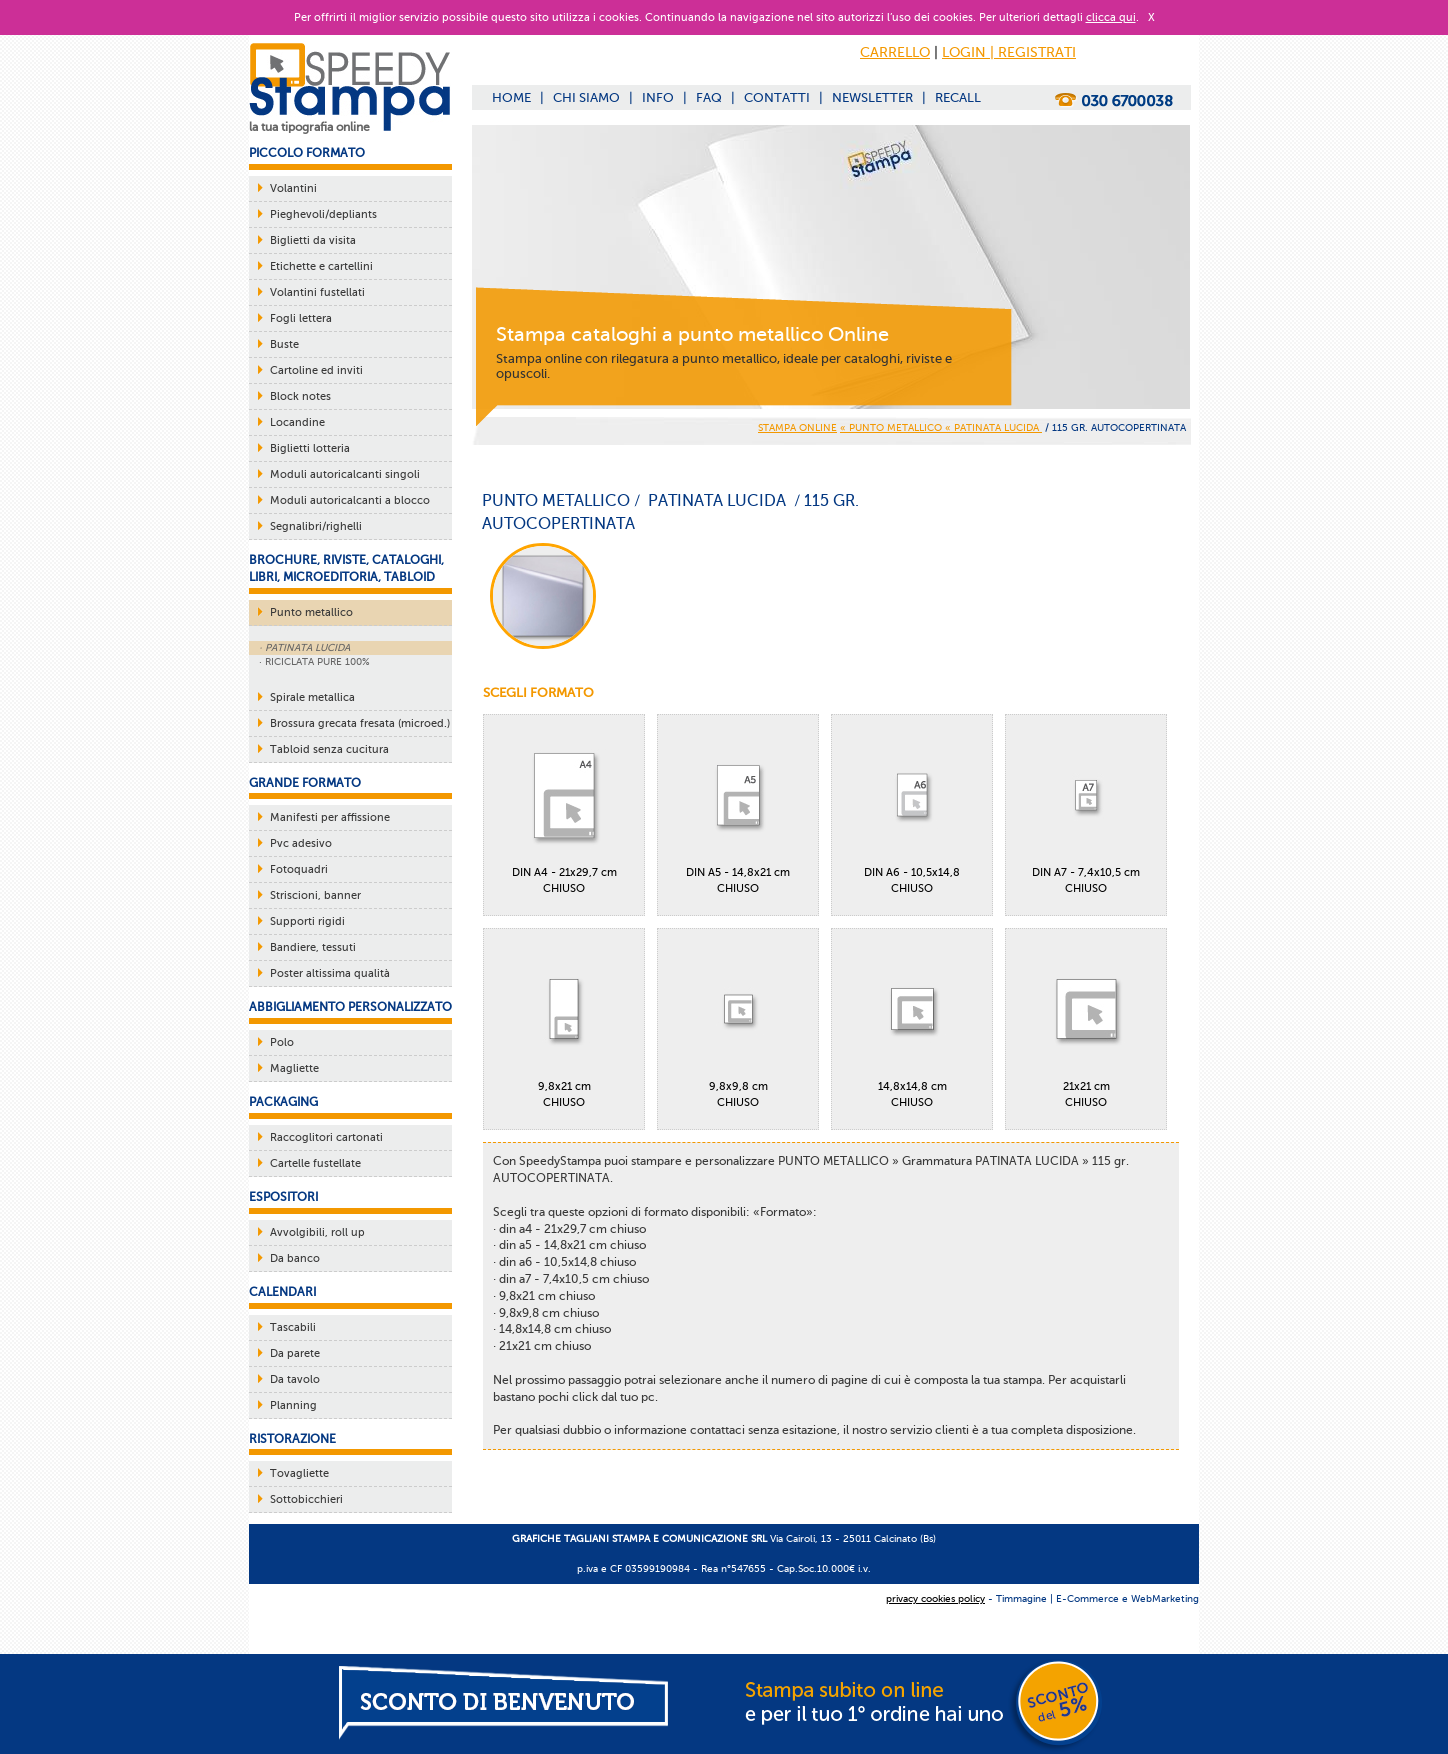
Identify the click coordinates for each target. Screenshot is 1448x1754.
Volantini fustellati (317, 292)
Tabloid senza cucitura (329, 749)
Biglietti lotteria (310, 448)
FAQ (709, 97)
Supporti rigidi (307, 921)
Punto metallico (311, 612)
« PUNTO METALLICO (892, 427)
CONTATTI (777, 97)
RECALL (958, 97)
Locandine (297, 422)
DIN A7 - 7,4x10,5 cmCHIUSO (1086, 809)
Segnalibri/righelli (316, 526)
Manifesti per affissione (330, 817)
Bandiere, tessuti (313, 947)
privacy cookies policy (935, 1598)
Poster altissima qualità (330, 973)
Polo (282, 1042)
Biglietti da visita (313, 240)
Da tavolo (295, 1379)
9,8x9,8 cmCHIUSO (738, 1023)
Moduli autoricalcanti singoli (345, 474)
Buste (284, 344)
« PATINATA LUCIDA (993, 427)
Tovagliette (299, 1473)
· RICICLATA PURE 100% (314, 661)
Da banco (295, 1258)
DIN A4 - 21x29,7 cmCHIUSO (564, 809)
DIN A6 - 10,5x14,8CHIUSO (912, 809)
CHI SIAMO (586, 97)
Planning (293, 1405)
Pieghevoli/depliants (323, 214)
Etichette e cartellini (321, 266)
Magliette (294, 1068)
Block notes (300, 396)
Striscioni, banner (315, 895)
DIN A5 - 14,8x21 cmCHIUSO (738, 809)
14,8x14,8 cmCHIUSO (912, 1023)
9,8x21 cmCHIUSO (564, 1023)
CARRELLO (895, 52)
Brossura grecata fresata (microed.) (360, 723)
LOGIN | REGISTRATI (1009, 52)
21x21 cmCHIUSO (1086, 1023)
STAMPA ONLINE (797, 427)
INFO (658, 97)
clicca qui (1111, 17)
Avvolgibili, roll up (317, 1232)
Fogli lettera (301, 318)
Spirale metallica (312, 697)
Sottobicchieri (306, 1499)
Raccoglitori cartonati (326, 1137)
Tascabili (293, 1327)
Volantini (293, 188)
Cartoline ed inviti (316, 370)
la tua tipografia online (309, 127)
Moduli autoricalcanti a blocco (350, 500)
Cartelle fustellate (315, 1163)
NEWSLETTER (872, 97)
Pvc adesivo (301, 843)
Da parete (295, 1353)
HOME (511, 97)
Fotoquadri (299, 869)
